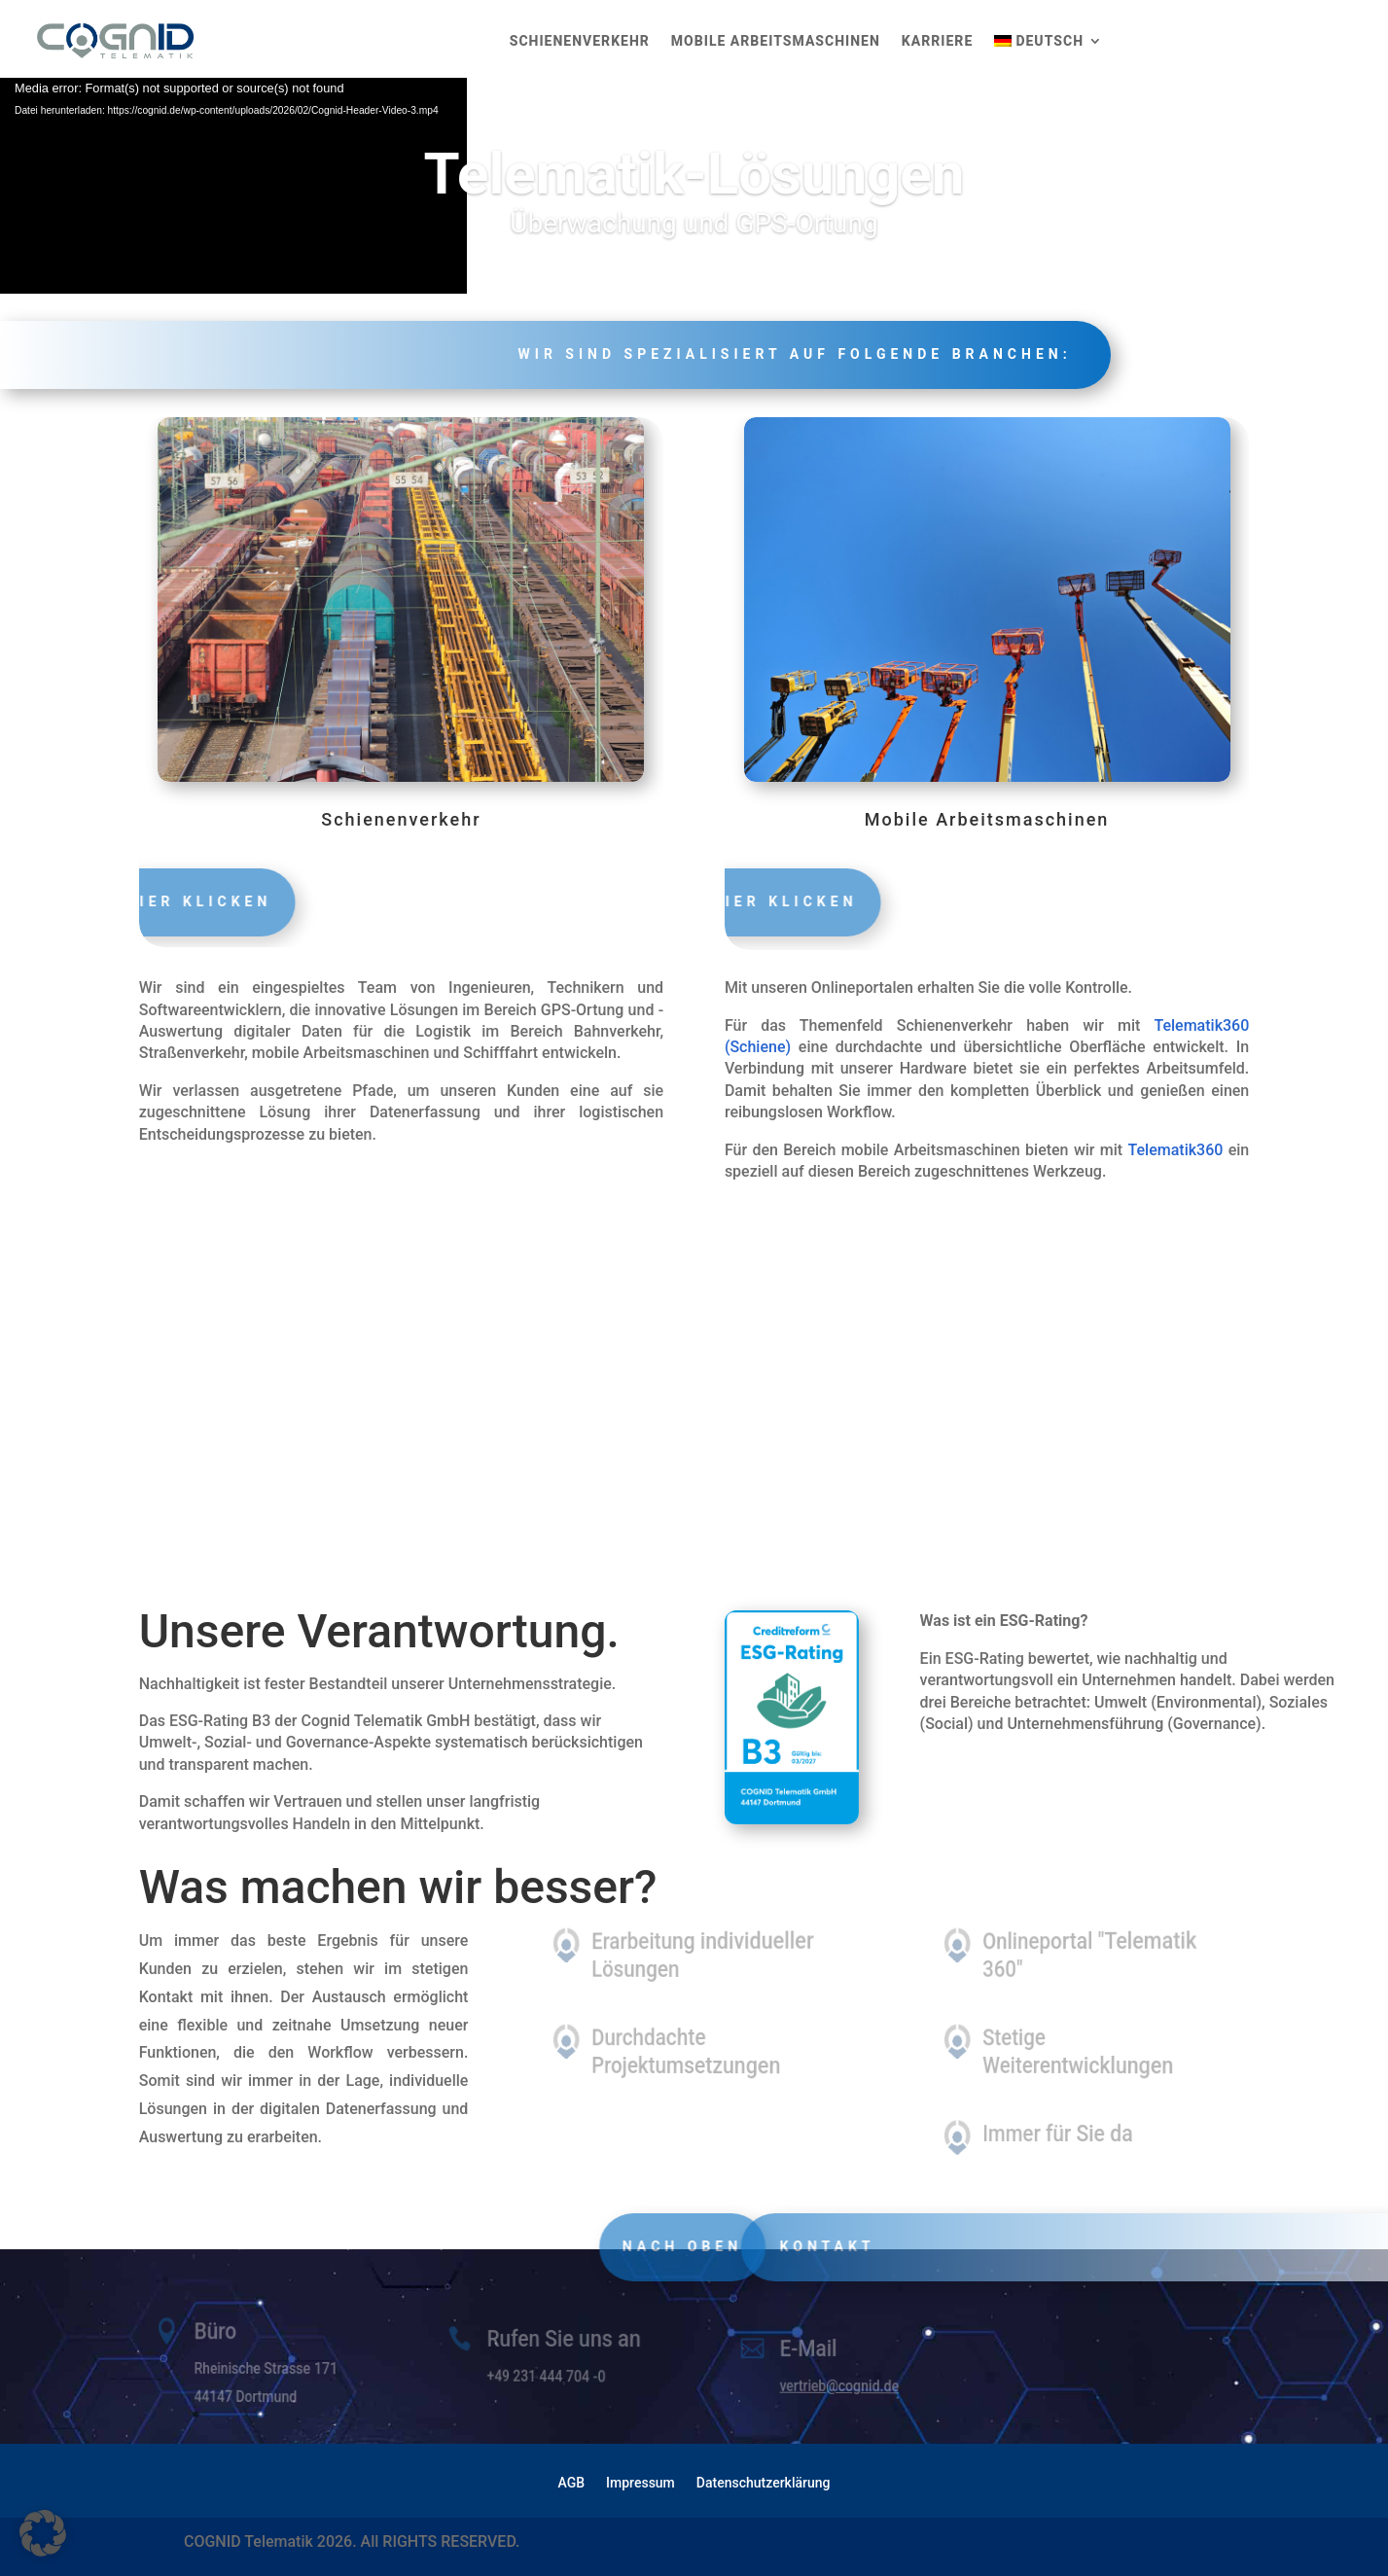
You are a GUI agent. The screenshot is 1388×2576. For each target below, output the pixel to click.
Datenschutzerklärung (763, 2483)
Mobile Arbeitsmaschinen (775, 41)
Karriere (937, 41)
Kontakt (866, 2246)
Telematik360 (1176, 1150)
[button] (43, 2533)
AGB (572, 2483)
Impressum (640, 2483)
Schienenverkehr (580, 41)
